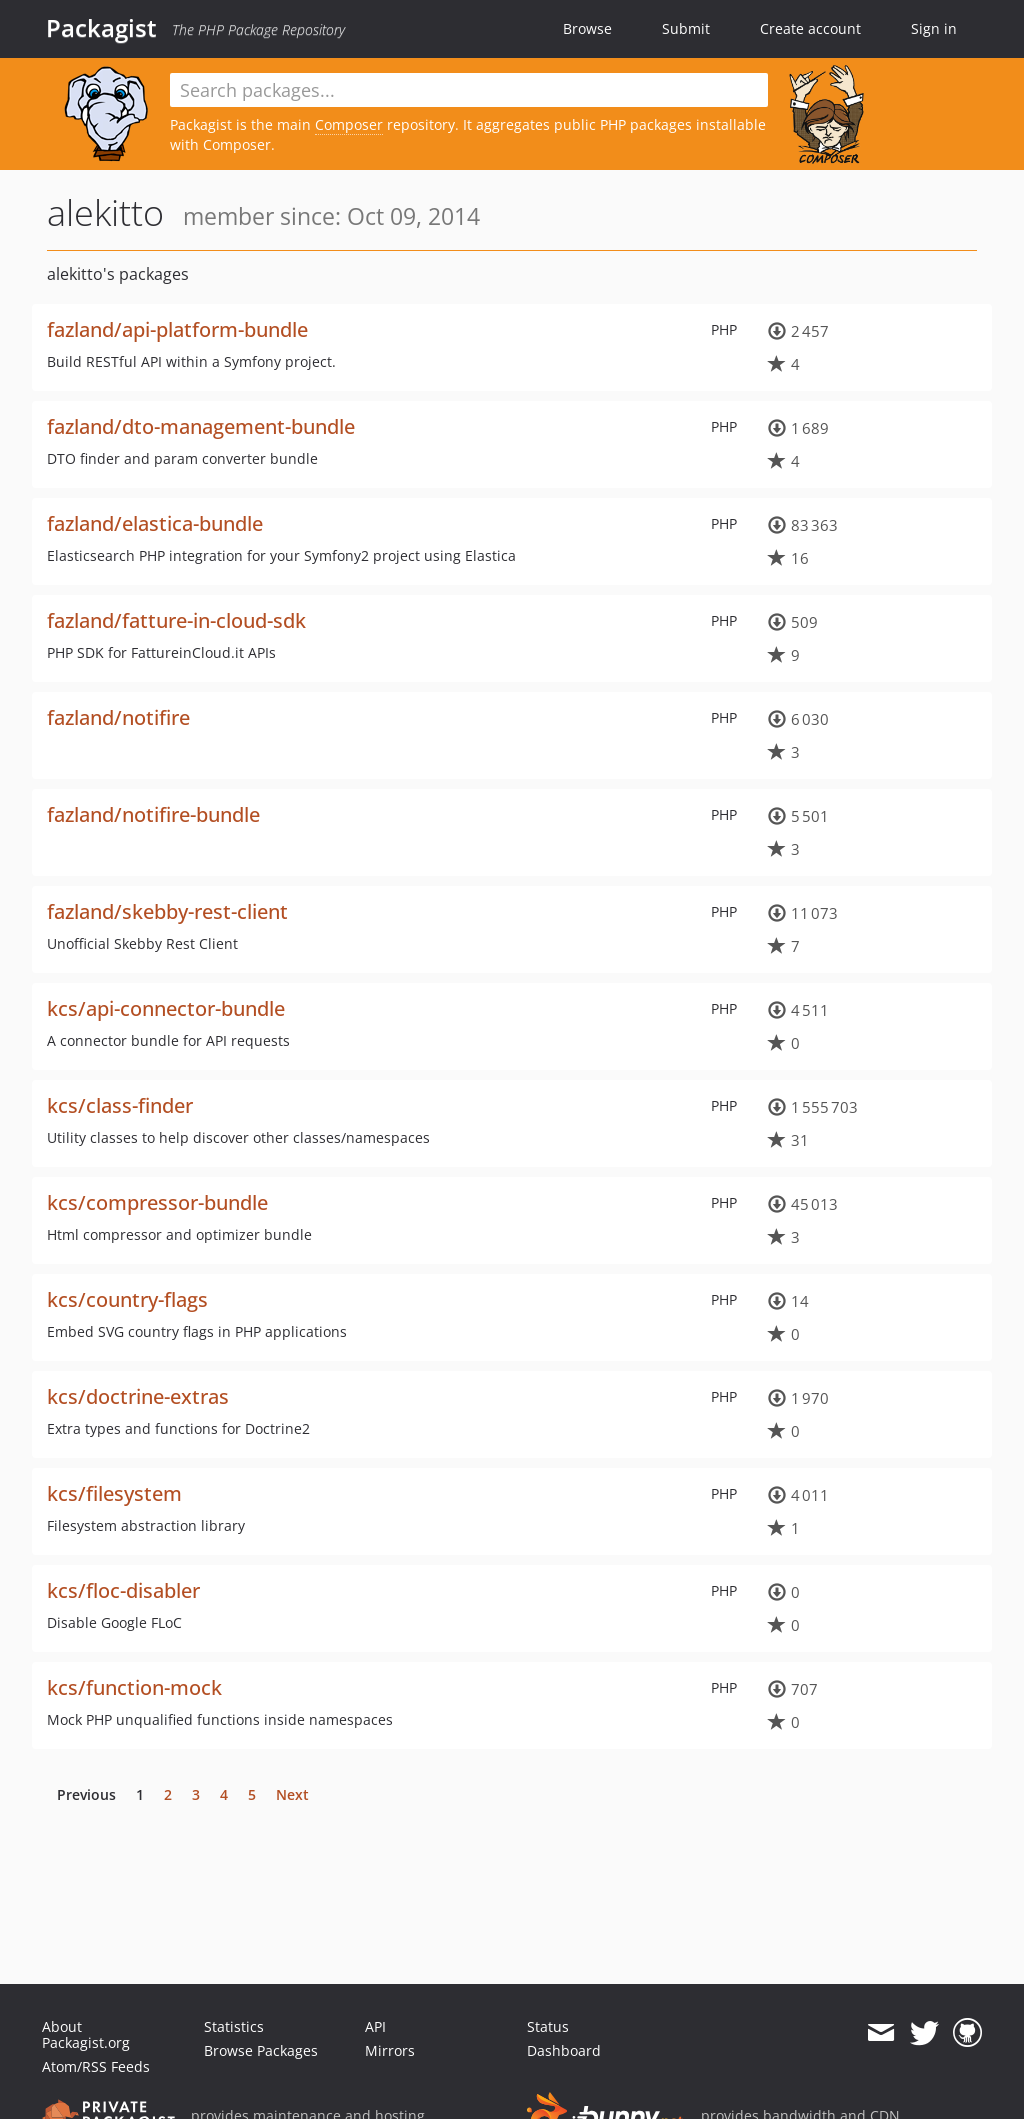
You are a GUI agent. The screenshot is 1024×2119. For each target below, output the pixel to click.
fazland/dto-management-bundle (201, 426)
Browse (587, 28)
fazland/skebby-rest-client (167, 911)
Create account (810, 28)
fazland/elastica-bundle (155, 523)
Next (292, 1794)
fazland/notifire (118, 717)
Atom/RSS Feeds (96, 2066)
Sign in (934, 28)
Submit (686, 28)
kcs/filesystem (114, 1493)
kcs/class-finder (120, 1105)
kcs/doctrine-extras (138, 1396)
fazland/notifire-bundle (153, 814)
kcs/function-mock (134, 1687)
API (375, 2026)
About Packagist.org (86, 2034)
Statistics (234, 2026)
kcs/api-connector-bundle (166, 1008)
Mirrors (390, 2050)
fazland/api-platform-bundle (177, 329)
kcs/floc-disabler (123, 1590)
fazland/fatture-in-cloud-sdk (176, 620)
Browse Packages (261, 2050)
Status (548, 2026)
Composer (349, 124)
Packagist (101, 28)
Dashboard (564, 2050)
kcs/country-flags (127, 1299)
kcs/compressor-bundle (157, 1202)
